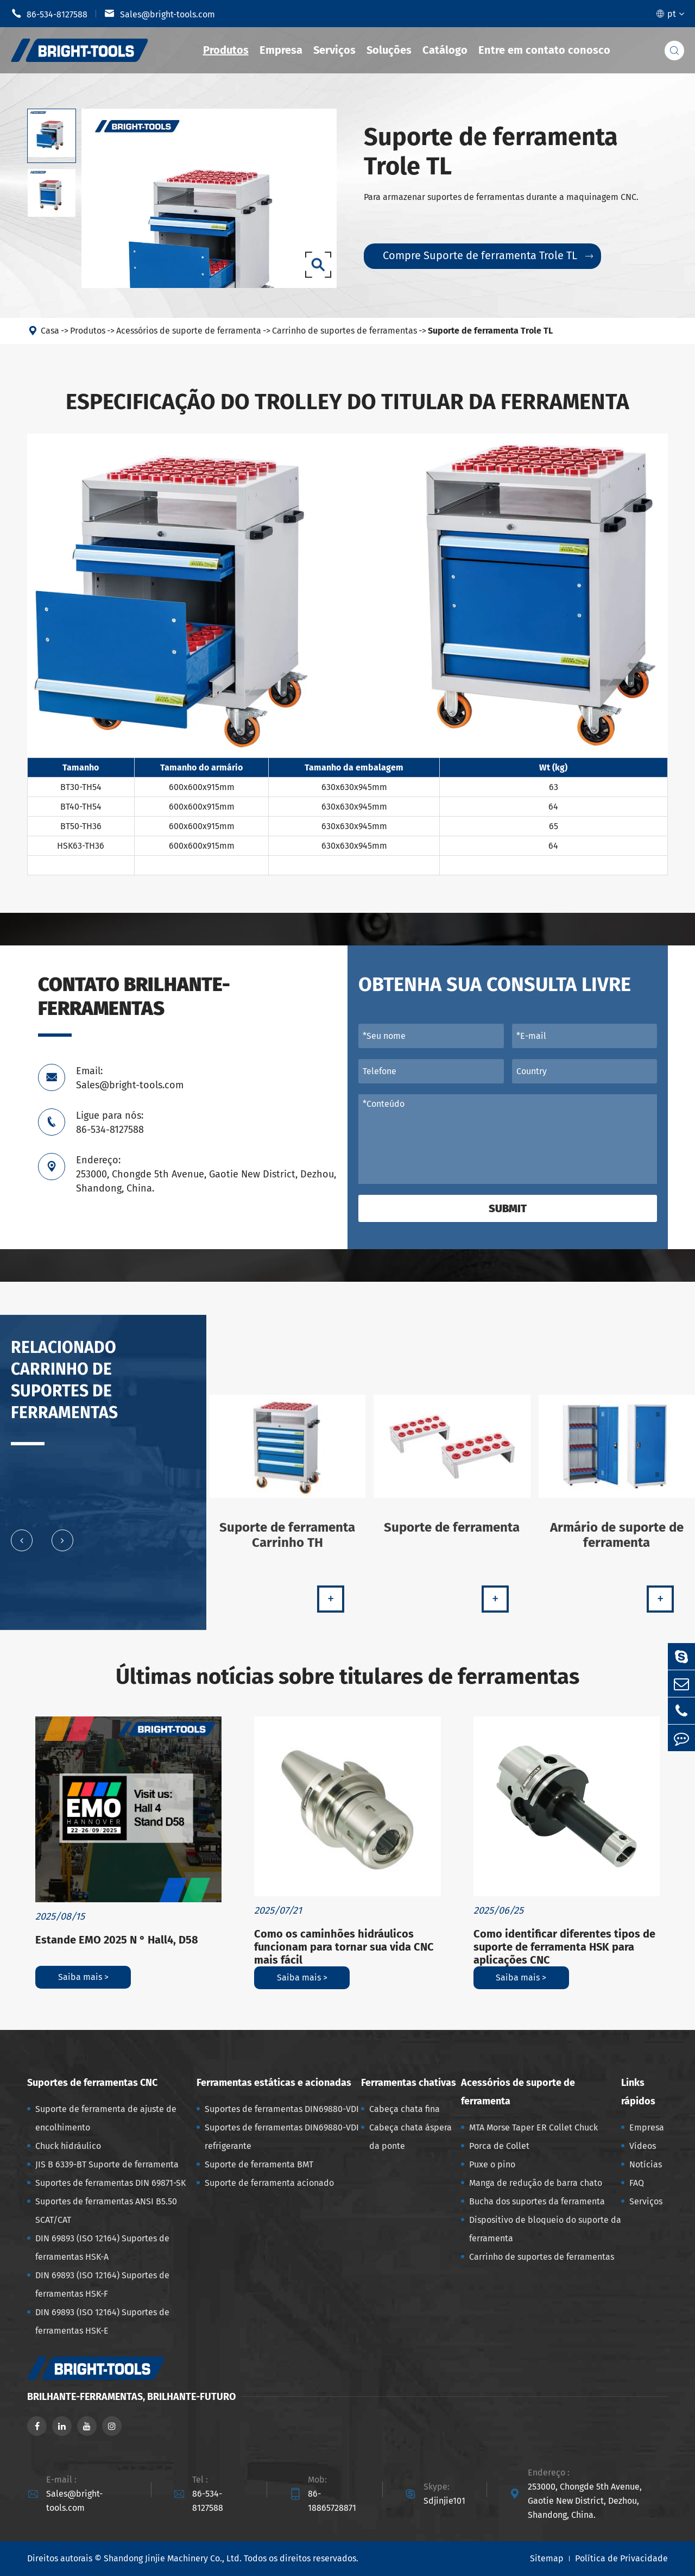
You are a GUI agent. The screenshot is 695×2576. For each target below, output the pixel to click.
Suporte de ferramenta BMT (259, 2164)
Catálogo (444, 50)
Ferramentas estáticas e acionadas (274, 2083)
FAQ (636, 2183)
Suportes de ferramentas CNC (92, 2083)
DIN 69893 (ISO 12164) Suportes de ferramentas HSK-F (102, 2284)
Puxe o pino (492, 2164)
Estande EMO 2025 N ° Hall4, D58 (116, 1939)
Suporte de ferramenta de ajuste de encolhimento (105, 2118)
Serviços (334, 50)
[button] (22, 1548)
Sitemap (547, 2558)
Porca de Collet (499, 2146)
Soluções (389, 50)
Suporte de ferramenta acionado (269, 2183)
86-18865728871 (332, 2501)
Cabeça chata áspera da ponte (410, 2136)
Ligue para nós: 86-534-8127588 (110, 1123)
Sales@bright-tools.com (159, 14)
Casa (50, 330)
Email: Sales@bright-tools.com (130, 1078)
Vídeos (642, 2146)
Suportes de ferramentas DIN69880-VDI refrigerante (282, 2136)
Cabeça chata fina (404, 2109)
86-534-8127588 (49, 14)
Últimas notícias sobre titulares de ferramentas (347, 1677)
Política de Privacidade (621, 2558)
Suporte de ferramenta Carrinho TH (287, 1543)
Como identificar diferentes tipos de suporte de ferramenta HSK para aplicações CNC (564, 1946)
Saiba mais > (83, 1977)
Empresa (281, 50)
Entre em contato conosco (544, 50)
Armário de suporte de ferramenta (617, 1543)
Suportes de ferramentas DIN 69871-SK (110, 2183)
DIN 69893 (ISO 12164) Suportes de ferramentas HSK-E (102, 2321)
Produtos (226, 50)
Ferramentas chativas (408, 2083)
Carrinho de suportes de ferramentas (344, 330)
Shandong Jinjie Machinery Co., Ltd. (173, 2558)
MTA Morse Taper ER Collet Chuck (533, 2127)
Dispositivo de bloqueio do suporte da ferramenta (545, 2229)
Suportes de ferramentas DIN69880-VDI (282, 2109)
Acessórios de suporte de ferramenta (188, 330)
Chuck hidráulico (68, 2146)
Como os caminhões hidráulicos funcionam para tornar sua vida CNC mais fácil (344, 1946)
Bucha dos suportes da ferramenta (537, 2201)
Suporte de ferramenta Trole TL (490, 330)
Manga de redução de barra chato (535, 2183)
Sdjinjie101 (444, 2501)
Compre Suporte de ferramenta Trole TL (488, 255)
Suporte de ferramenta (452, 1535)
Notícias (645, 2164)
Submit (508, 1208)
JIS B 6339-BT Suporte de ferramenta (107, 2164)
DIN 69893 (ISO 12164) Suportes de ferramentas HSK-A (102, 2247)
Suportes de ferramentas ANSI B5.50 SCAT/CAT (106, 2210)
